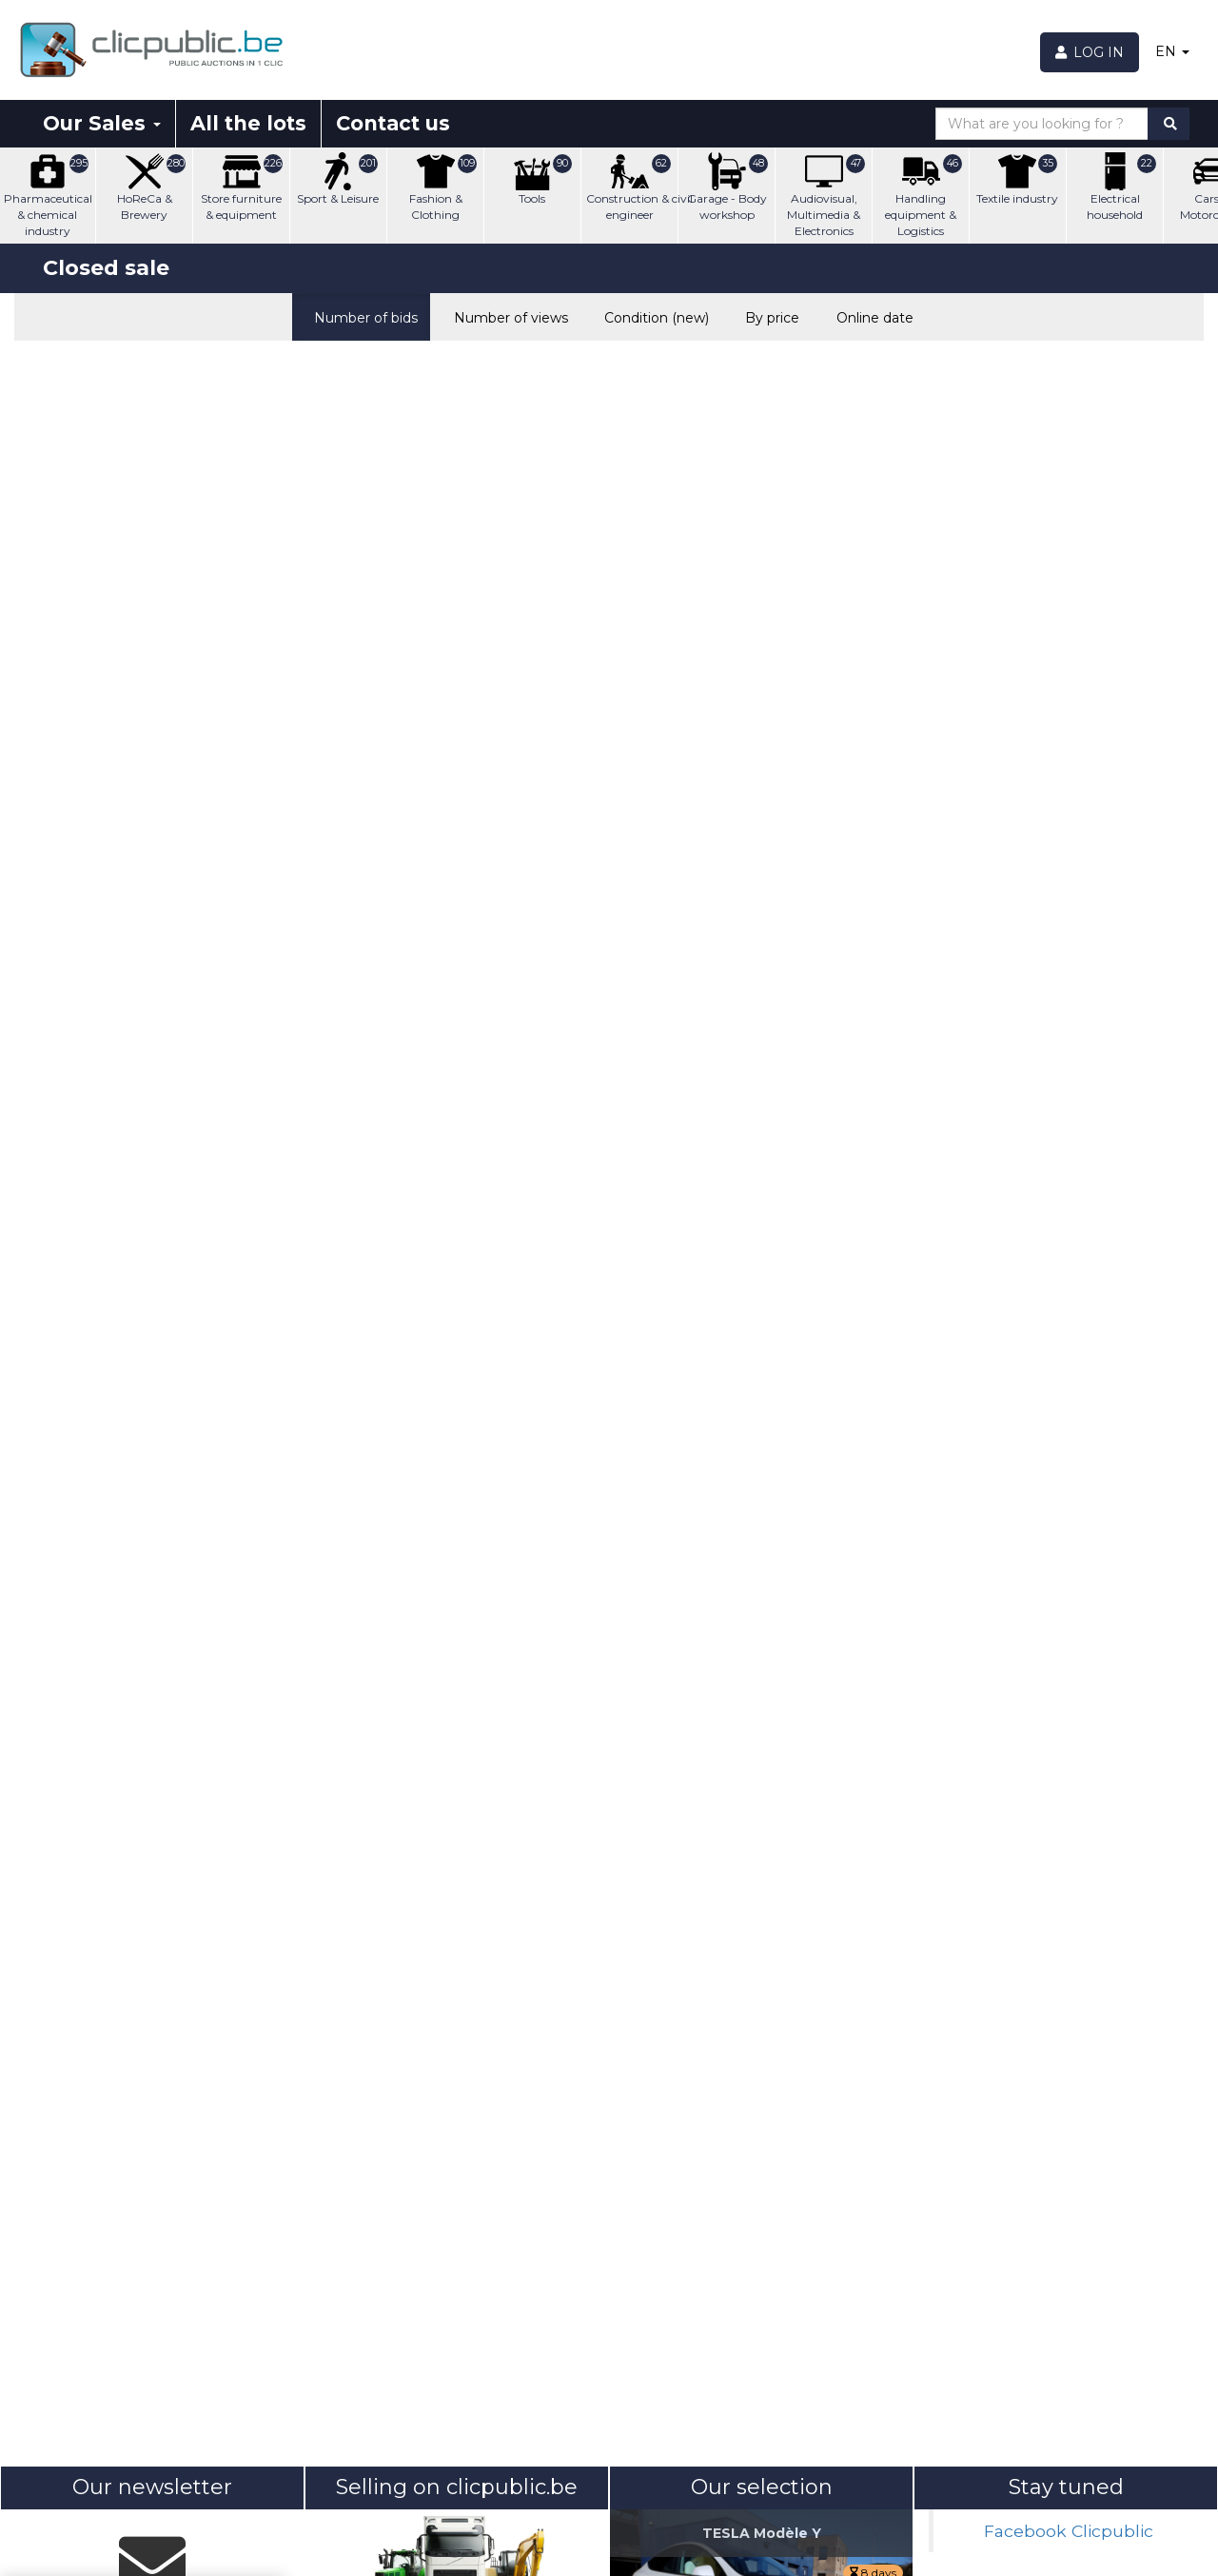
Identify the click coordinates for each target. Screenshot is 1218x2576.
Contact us (393, 123)
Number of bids (360, 315)
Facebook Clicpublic (1068, 2531)
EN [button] (1172, 51)
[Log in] (1090, 52)
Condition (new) (652, 315)
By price (768, 315)
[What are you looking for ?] (1042, 124)
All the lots (248, 123)
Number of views (506, 315)
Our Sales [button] (102, 123)
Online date (870, 315)
